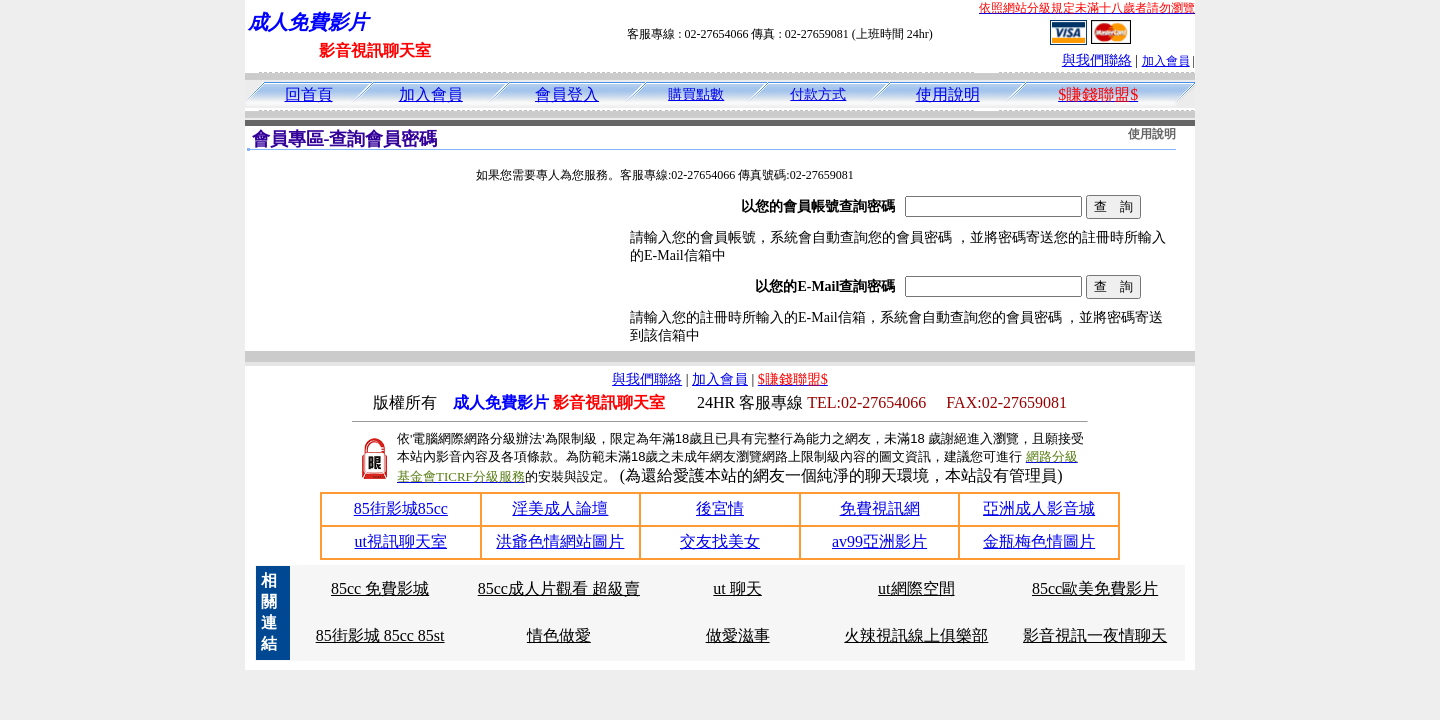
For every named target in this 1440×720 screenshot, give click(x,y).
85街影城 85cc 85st (380, 635)
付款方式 (818, 94)
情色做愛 (559, 635)
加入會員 (1166, 61)
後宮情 (720, 508)
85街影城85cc (401, 508)
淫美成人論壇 (560, 508)
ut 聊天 (737, 588)
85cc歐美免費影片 (1095, 588)
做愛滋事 (738, 635)
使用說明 (948, 94)
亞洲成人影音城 (1039, 508)
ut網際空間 (916, 588)
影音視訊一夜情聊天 (1095, 635)
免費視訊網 (880, 508)
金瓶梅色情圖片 (1039, 541)
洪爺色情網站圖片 (560, 541)
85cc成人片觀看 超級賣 (559, 588)
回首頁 (309, 94)
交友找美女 (720, 541)
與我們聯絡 (1097, 60)
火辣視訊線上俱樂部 (916, 635)
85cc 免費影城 (380, 588)
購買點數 (696, 94)
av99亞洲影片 (879, 541)
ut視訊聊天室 (401, 541)
